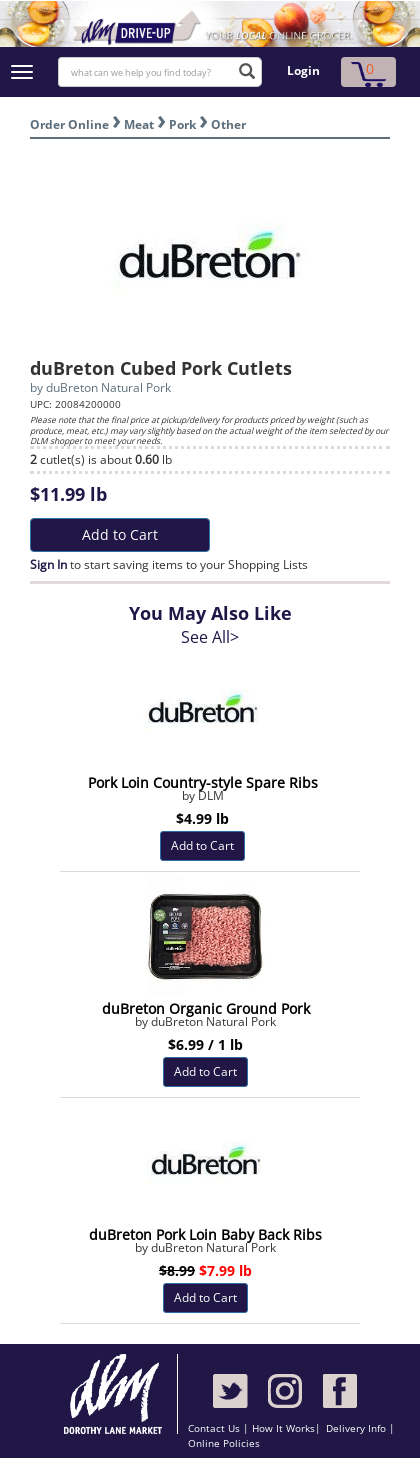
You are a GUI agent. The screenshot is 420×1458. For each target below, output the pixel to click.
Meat (139, 124)
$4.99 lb (202, 818)
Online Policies (224, 1443)
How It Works (283, 1428)
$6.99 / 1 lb (205, 1044)
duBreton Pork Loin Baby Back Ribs (205, 1234)
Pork (182, 124)
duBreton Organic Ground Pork (206, 1008)
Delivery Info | (360, 1428)
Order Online (69, 124)
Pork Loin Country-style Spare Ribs (203, 782)
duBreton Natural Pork (108, 387)
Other (228, 124)
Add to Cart (120, 534)
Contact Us (215, 1428)
